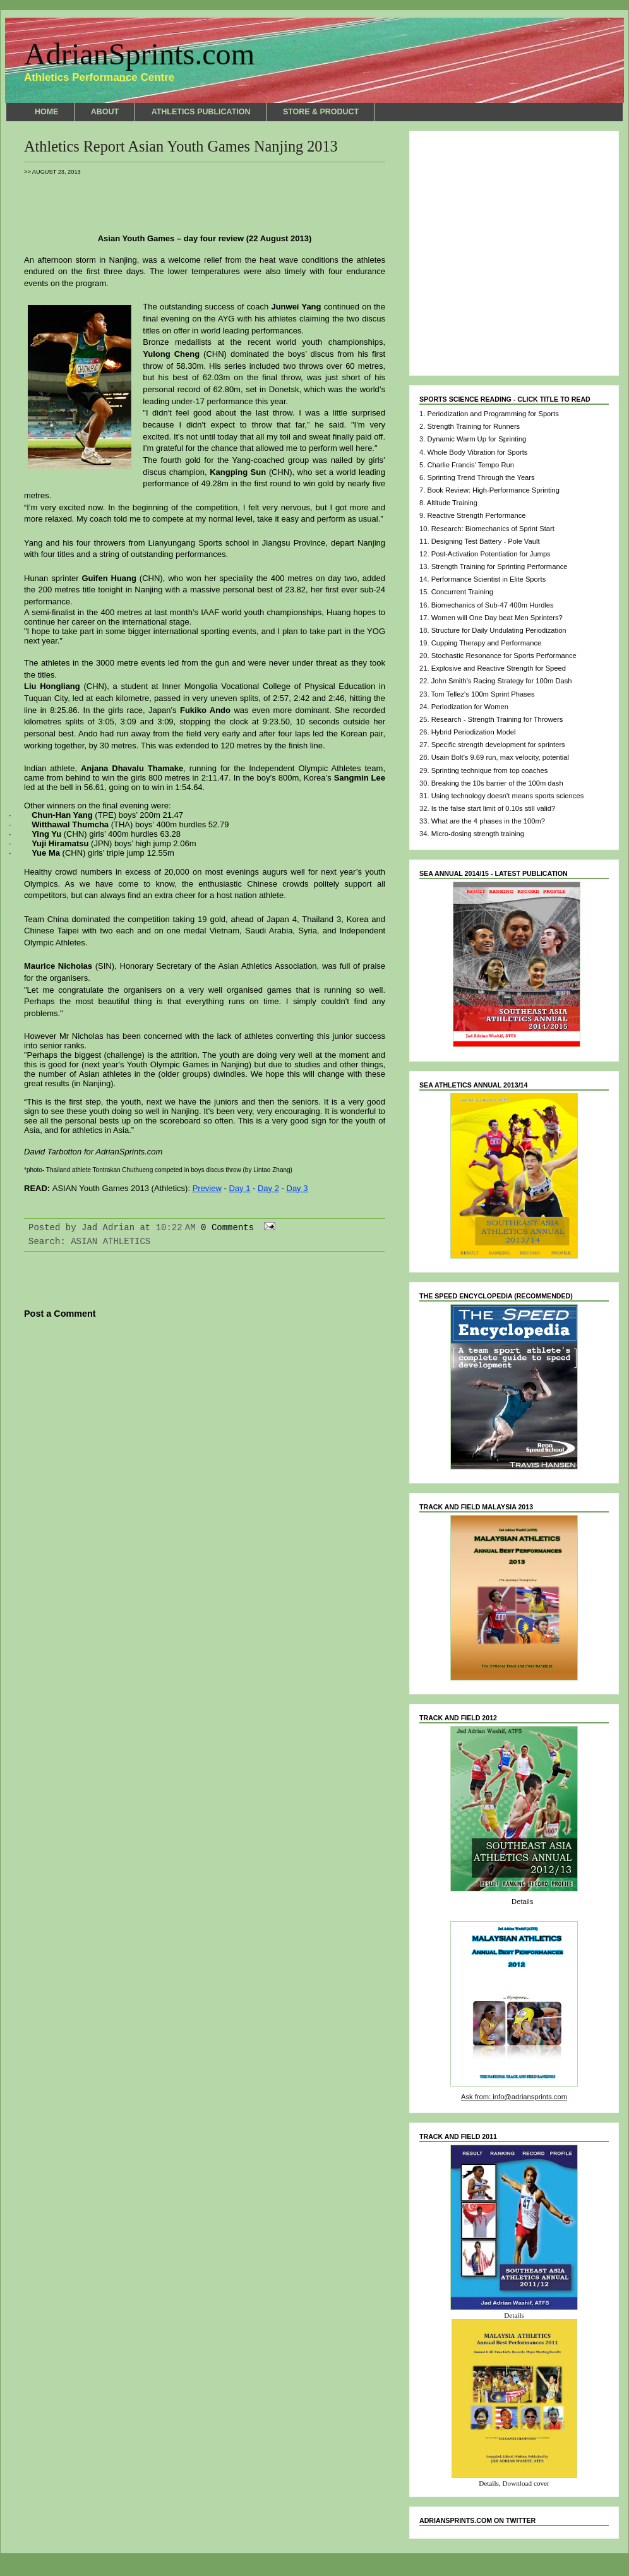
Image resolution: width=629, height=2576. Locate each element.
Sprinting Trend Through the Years (480, 477)
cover (541, 2483)
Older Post (358, 1512)
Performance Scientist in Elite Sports (488, 579)
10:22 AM (176, 1228)
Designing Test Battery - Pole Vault (485, 541)
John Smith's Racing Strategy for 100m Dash (501, 681)
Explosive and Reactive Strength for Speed (498, 668)
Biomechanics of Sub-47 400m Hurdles (492, 605)
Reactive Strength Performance (476, 515)
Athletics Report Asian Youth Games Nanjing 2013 (181, 146)
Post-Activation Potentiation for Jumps (491, 554)
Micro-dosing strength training (477, 833)
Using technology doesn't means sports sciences (507, 796)
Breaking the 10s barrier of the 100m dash (497, 783)
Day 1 (239, 1188)
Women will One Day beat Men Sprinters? (497, 617)
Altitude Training (452, 502)
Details (522, 1901)
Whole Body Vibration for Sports (477, 452)
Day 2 (268, 1188)
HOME (46, 111)
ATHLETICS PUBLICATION (201, 111)
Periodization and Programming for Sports (492, 413)
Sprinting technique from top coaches (489, 770)
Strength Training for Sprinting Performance (499, 566)
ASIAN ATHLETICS (110, 1242)
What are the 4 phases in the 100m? (488, 821)
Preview (207, 1188)
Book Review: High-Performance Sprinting (493, 490)
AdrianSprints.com (139, 54)
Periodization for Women (469, 706)
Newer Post (50, 1512)
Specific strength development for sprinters (498, 744)
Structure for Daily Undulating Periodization (498, 630)
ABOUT (105, 111)
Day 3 (297, 1188)
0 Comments (227, 1228)
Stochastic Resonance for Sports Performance (504, 655)
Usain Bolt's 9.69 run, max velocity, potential (500, 757)
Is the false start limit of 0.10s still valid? (493, 808)
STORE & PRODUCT (321, 111)
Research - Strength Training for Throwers (497, 719)
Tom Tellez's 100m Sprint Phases (482, 694)
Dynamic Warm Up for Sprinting (476, 439)
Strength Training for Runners (473, 426)
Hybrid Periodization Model (473, 732)
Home (204, 1512)
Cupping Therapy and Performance (486, 643)
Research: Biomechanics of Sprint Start (492, 528)
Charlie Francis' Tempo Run (470, 465)
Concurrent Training (462, 592)
